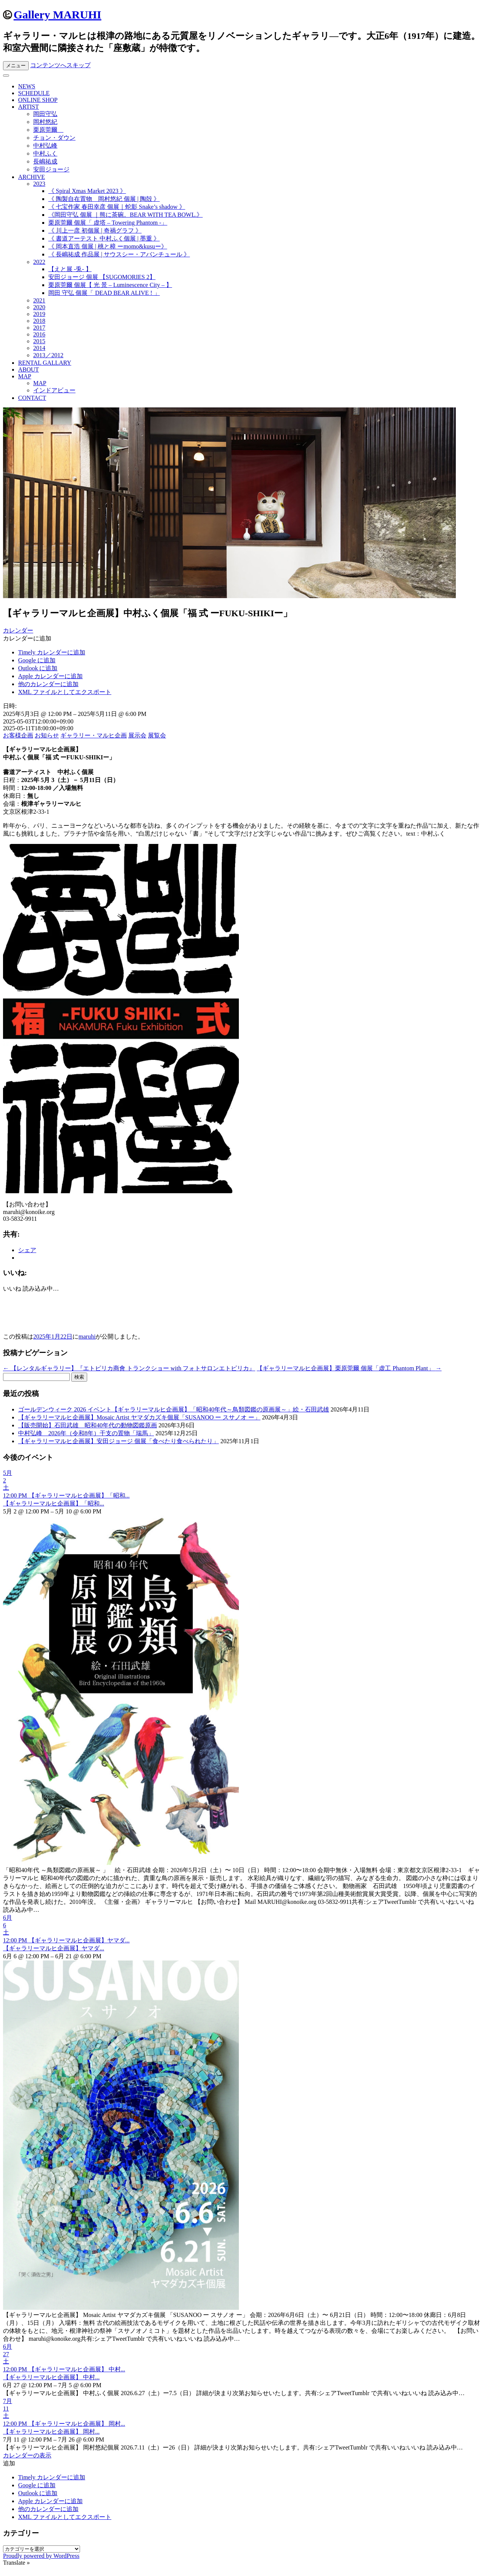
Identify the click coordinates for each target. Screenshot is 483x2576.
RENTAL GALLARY (44, 362)
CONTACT (32, 398)
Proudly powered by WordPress (41, 2556)
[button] (27, 638)
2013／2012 (48, 355)
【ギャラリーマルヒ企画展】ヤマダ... (53, 1948)
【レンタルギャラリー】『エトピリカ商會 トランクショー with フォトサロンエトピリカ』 (129, 1368)
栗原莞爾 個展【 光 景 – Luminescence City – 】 (110, 285)
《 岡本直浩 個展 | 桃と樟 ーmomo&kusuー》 (107, 246)
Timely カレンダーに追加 (51, 652)
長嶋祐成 (45, 161)
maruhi (86, 1336)
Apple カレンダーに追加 (50, 676)
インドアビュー (54, 390)
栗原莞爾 (48, 129)
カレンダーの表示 (27, 2455)
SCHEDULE (34, 93)
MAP (24, 376)
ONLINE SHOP (37, 100)
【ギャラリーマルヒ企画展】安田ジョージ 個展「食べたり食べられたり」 (118, 1441)
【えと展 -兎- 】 (70, 269)
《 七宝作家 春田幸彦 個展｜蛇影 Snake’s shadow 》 (116, 207)
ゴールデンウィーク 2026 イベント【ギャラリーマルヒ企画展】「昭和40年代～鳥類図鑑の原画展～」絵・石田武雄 (173, 1409)
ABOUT (28, 369)
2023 (39, 183)
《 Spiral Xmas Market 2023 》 (87, 191)
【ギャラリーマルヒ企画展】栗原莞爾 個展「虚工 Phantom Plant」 (349, 1368)
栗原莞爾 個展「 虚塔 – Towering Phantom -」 (107, 222)
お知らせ (47, 735)
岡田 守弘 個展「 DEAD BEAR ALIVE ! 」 (104, 293)
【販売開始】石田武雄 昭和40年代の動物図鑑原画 (87, 1425)
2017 (39, 327)
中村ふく (45, 153)
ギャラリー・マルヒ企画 (93, 735)
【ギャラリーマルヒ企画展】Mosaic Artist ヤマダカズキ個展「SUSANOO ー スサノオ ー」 (139, 1417)
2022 (39, 262)
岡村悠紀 (45, 122)
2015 (39, 341)
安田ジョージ (51, 169)
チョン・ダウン (54, 137)
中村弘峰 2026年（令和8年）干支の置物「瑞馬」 (86, 1433)
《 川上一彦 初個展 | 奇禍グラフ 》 (95, 230)
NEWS (26, 86)
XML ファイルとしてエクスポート (64, 692)
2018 (39, 321)
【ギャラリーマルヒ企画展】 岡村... (51, 2431)
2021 (39, 300)
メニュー (16, 65)
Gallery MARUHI (57, 14)
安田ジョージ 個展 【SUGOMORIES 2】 (101, 277)
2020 (39, 307)
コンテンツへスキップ (60, 65)
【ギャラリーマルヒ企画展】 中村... (51, 2377)
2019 (39, 314)
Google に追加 (36, 660)
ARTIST (28, 106)
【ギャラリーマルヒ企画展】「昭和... (53, 1503)
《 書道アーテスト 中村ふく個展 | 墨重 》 (104, 238)
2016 (39, 334)
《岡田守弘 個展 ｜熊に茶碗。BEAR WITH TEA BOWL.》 (125, 214)
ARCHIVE (31, 177)
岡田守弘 (45, 114)
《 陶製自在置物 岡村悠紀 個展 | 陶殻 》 (104, 199)
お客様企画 (18, 735)
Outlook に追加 (37, 668)
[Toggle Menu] (6, 75)
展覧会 (157, 735)
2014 (39, 348)
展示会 (137, 735)
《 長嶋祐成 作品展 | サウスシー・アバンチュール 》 (119, 254)
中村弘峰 (45, 145)
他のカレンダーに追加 (48, 684)
